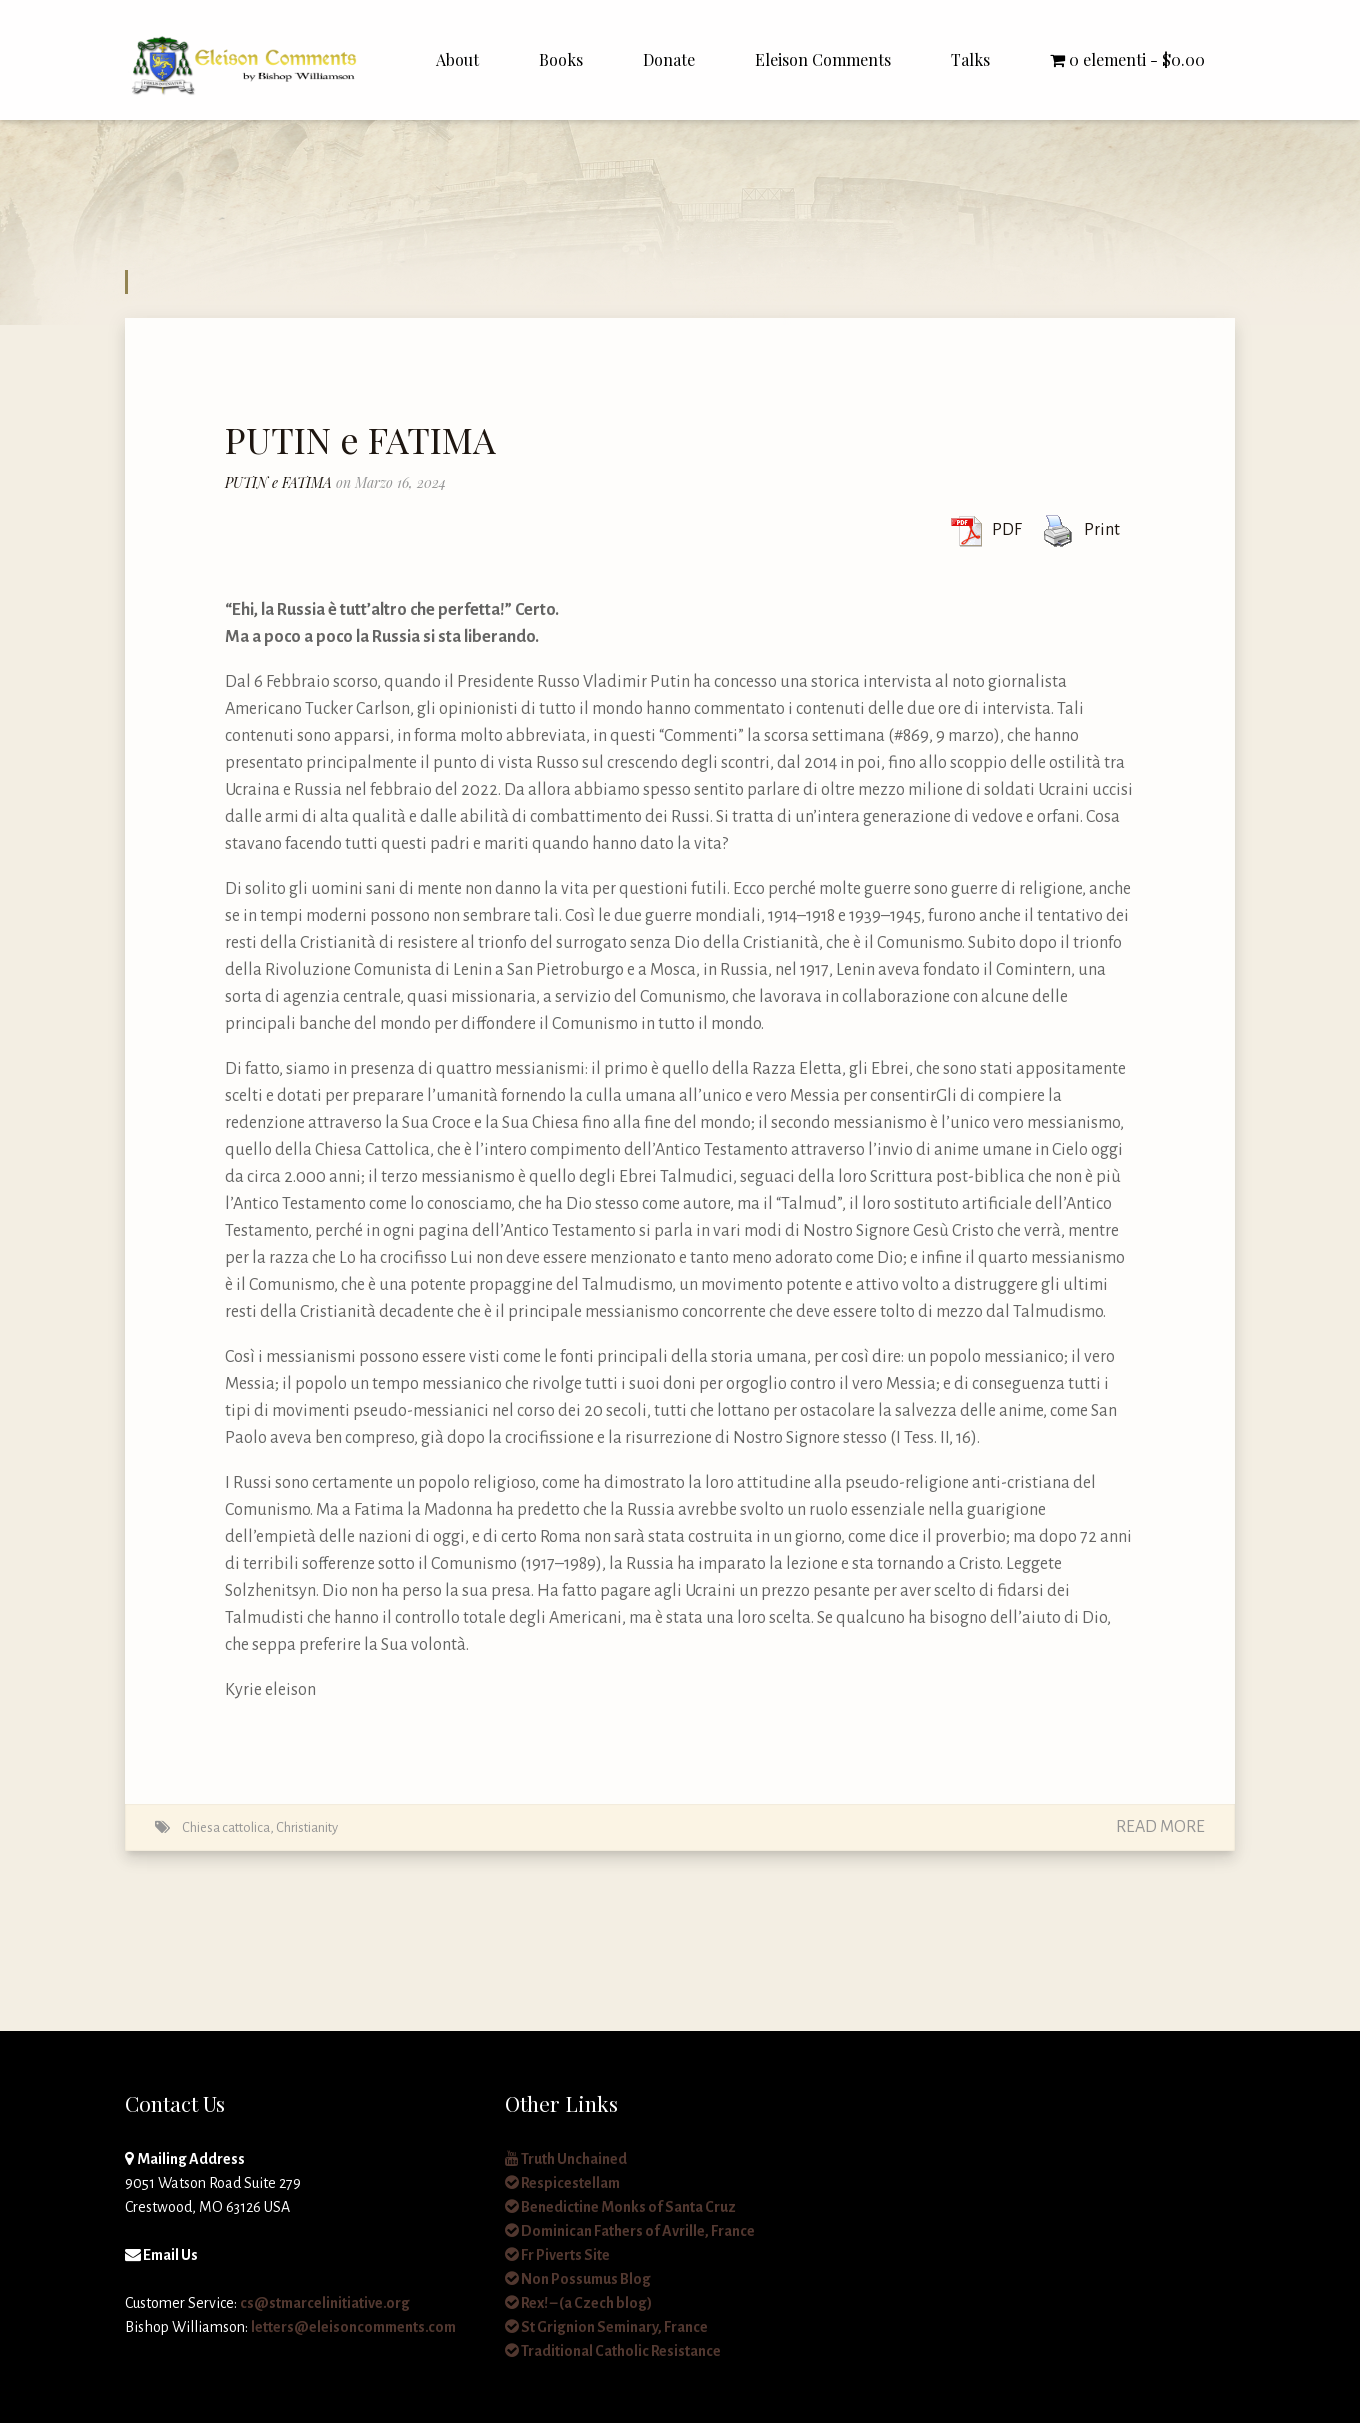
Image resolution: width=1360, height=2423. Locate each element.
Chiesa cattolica (226, 1827)
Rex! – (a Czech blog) (578, 2303)
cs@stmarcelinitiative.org (325, 2303)
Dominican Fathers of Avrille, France (630, 2231)
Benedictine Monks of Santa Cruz (620, 2207)
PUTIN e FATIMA (360, 439)
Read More (1160, 1827)
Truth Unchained (566, 2159)
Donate (669, 59)
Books (561, 59)
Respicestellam (562, 2183)
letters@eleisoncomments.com (353, 2327)
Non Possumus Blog (578, 2279)
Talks (970, 59)
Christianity (307, 1827)
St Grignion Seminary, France (606, 2327)
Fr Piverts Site (557, 2255)
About (457, 59)
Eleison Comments (823, 59)
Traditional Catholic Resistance (613, 2351)
